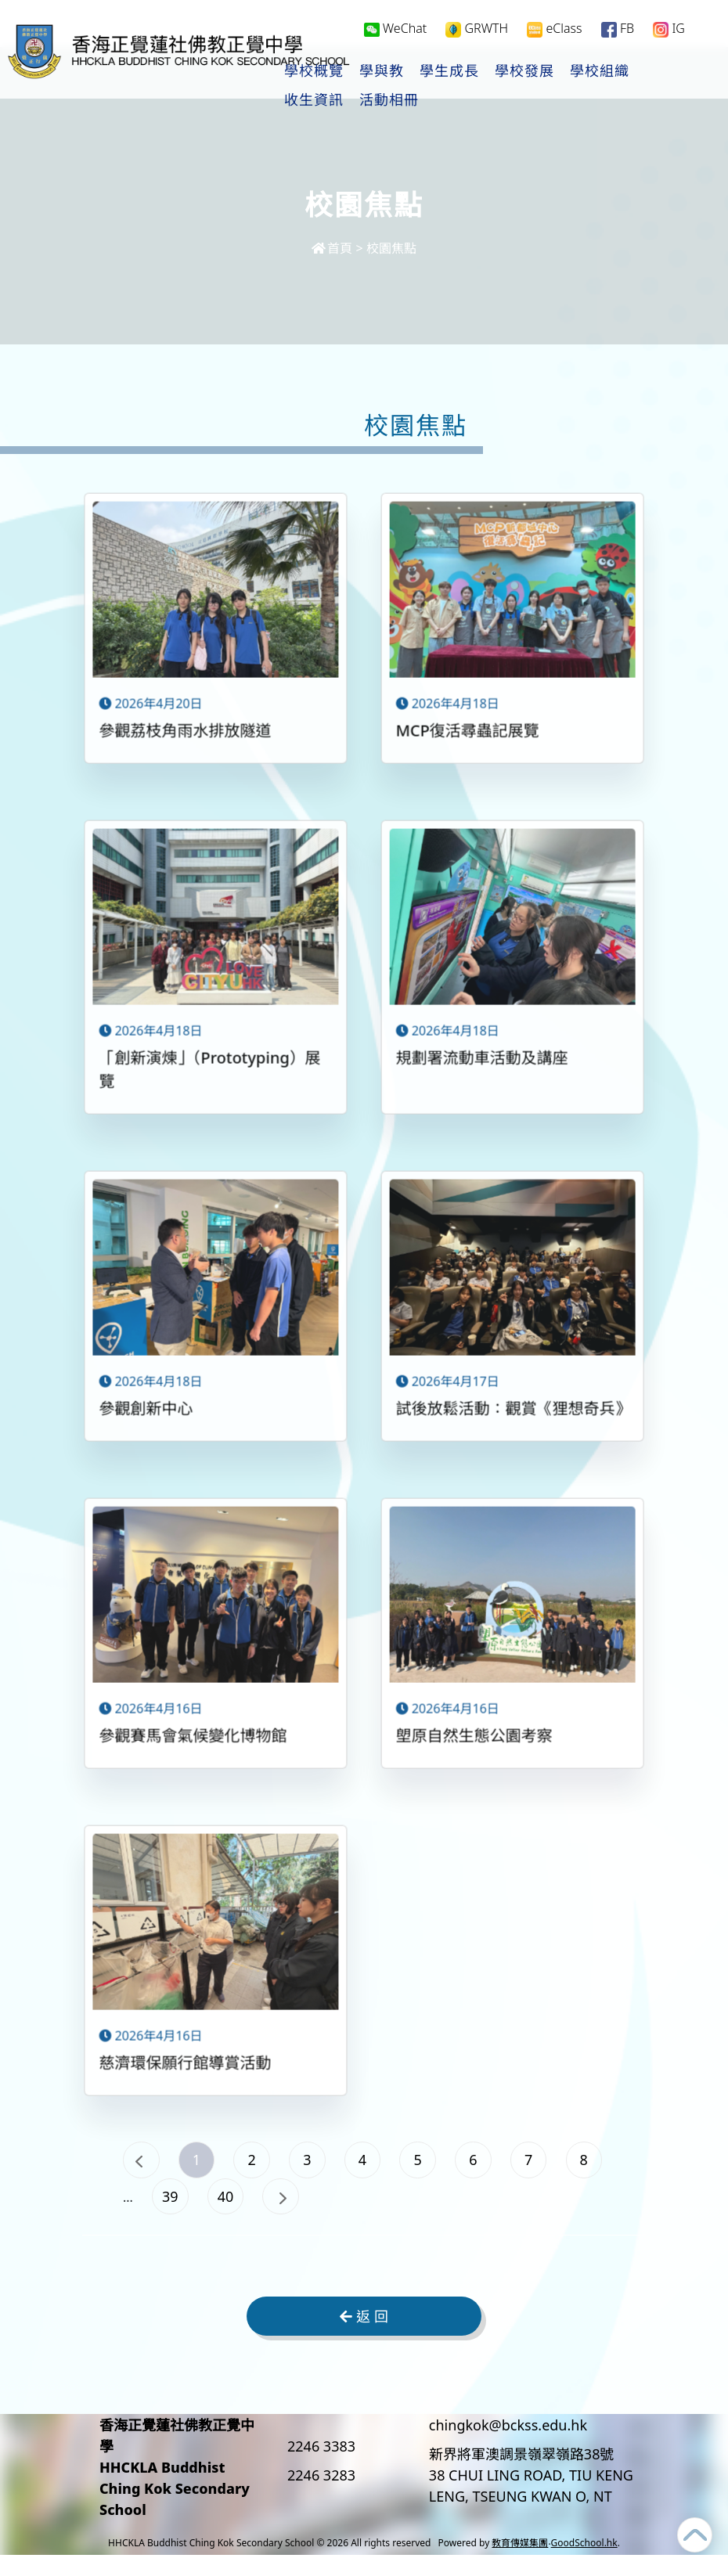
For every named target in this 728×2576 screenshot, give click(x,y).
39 (307, 2210)
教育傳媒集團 (520, 2564)
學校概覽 (314, 71)
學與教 (382, 71)
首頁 (332, 248)
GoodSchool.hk (584, 2564)
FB (617, 29)
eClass (554, 29)
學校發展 (525, 71)
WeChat (395, 28)
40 (373, 2210)
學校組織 (600, 71)
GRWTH (476, 29)
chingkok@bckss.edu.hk (508, 2446)
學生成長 (450, 71)
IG (669, 29)
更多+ (669, 71)
